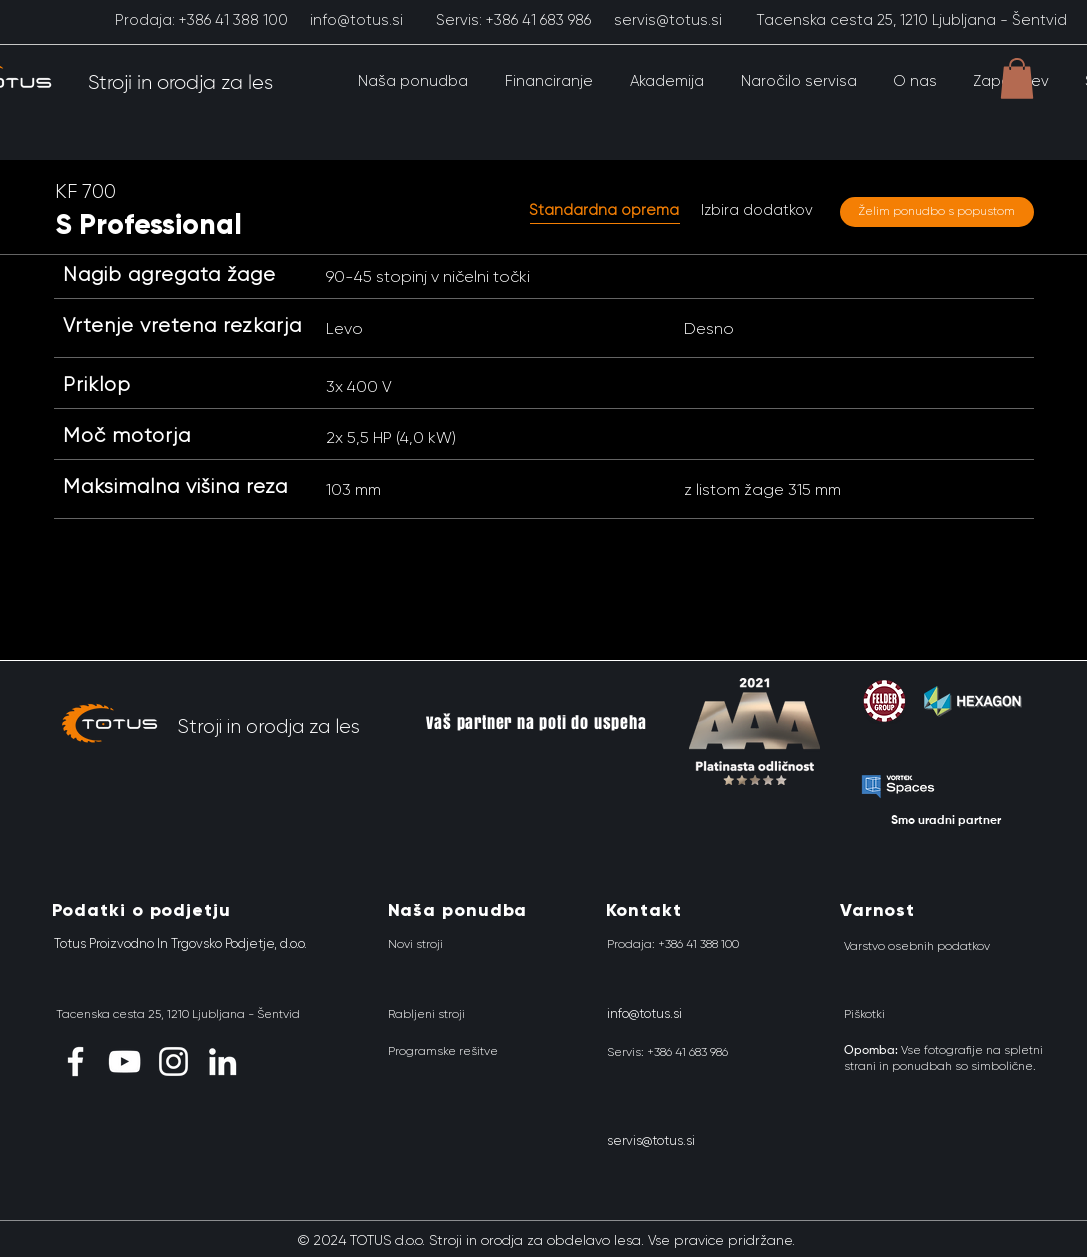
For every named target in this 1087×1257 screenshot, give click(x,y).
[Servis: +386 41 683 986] (513, 20)
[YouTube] (124, 1061)
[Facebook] (75, 1061)
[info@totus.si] (356, 20)
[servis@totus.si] (668, 20)
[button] (413, 81)
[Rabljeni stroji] (426, 1014)
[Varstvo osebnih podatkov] (917, 946)
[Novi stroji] (415, 944)
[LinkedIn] (222, 1061)
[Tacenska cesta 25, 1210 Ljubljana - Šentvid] (911, 20)
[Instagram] (173, 1061)
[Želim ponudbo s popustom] (937, 212)
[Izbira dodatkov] (757, 211)
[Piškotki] (864, 1014)
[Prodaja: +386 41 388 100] (201, 20)
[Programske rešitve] (443, 1051)
